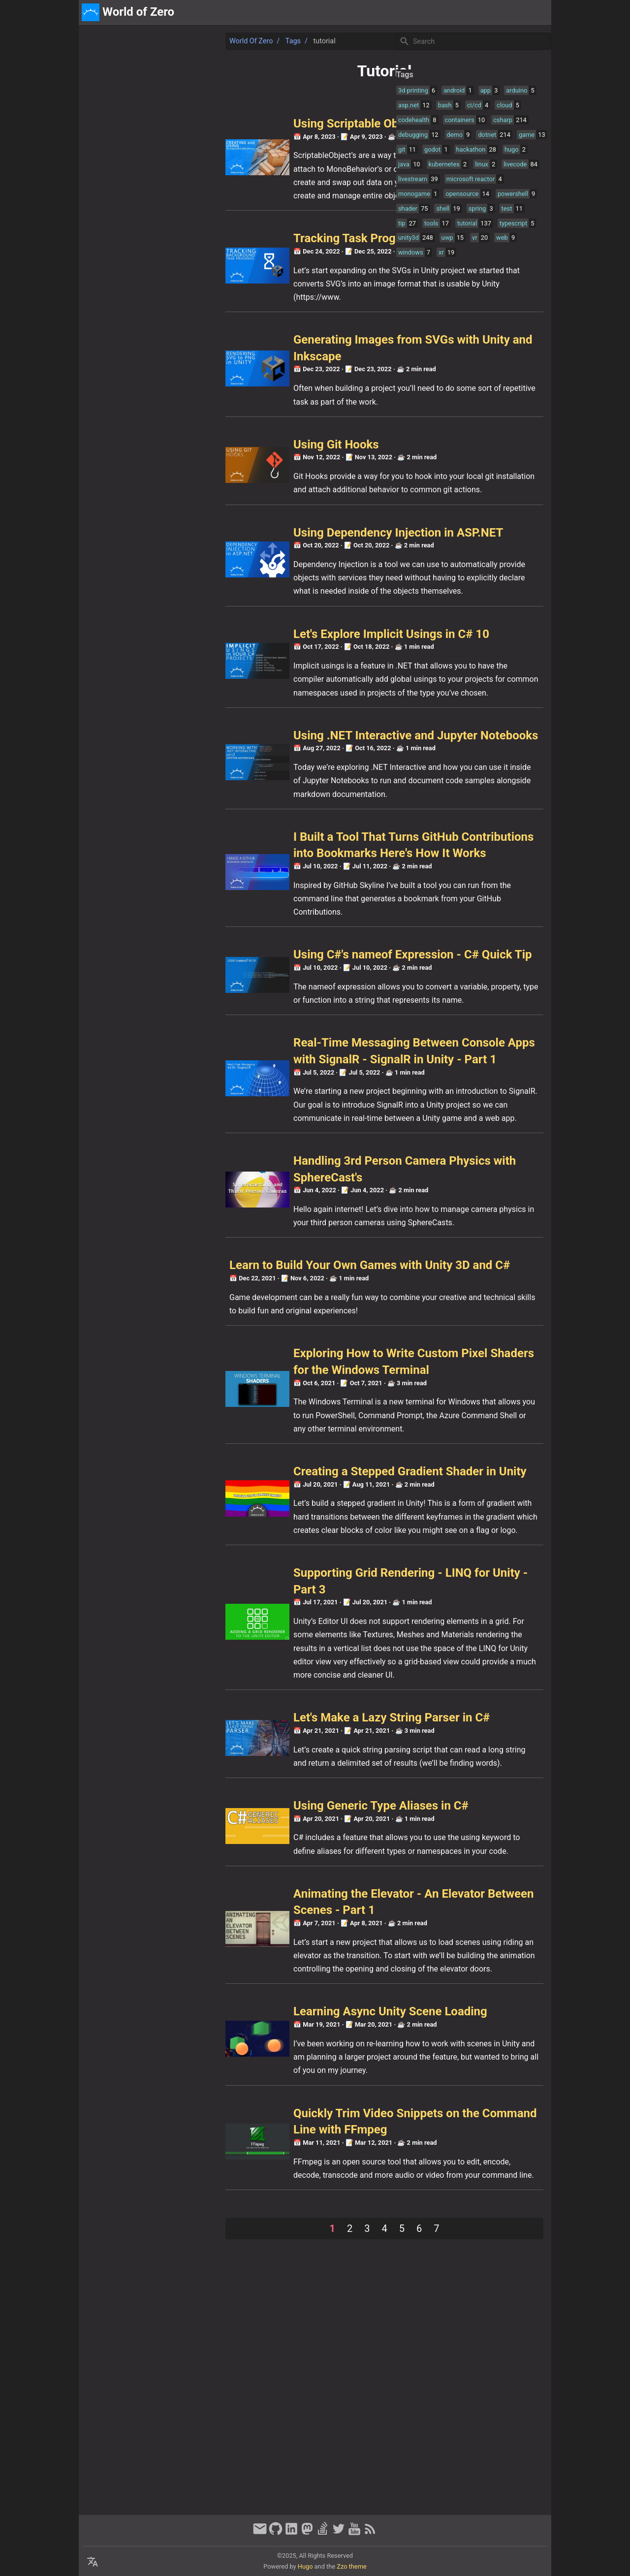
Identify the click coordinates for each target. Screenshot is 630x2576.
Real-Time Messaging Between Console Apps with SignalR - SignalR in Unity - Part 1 (260, 1175)
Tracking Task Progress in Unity (238, 251)
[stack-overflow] (323, 2533)
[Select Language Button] (92, 2562)
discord (534, 12)
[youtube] (354, 2533)
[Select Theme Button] (476, 12)
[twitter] (338, 2533)
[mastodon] (307, 2533)
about (503, 12)
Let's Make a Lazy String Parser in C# (253, 1924)
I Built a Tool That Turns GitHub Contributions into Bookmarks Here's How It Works (252, 923)
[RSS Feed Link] (370, 2533)
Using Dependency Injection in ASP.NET (259, 559)
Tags (154, 41)
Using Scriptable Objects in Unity (241, 123)
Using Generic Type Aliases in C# (242, 2025)
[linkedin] (291, 2533)
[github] (276, 2533)
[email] (260, 2533)
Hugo (305, 2566)
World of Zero (112, 41)
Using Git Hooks (197, 458)
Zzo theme (351, 2566)
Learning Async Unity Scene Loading (251, 2258)
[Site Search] (473, 41)
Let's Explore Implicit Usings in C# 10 (252, 674)
